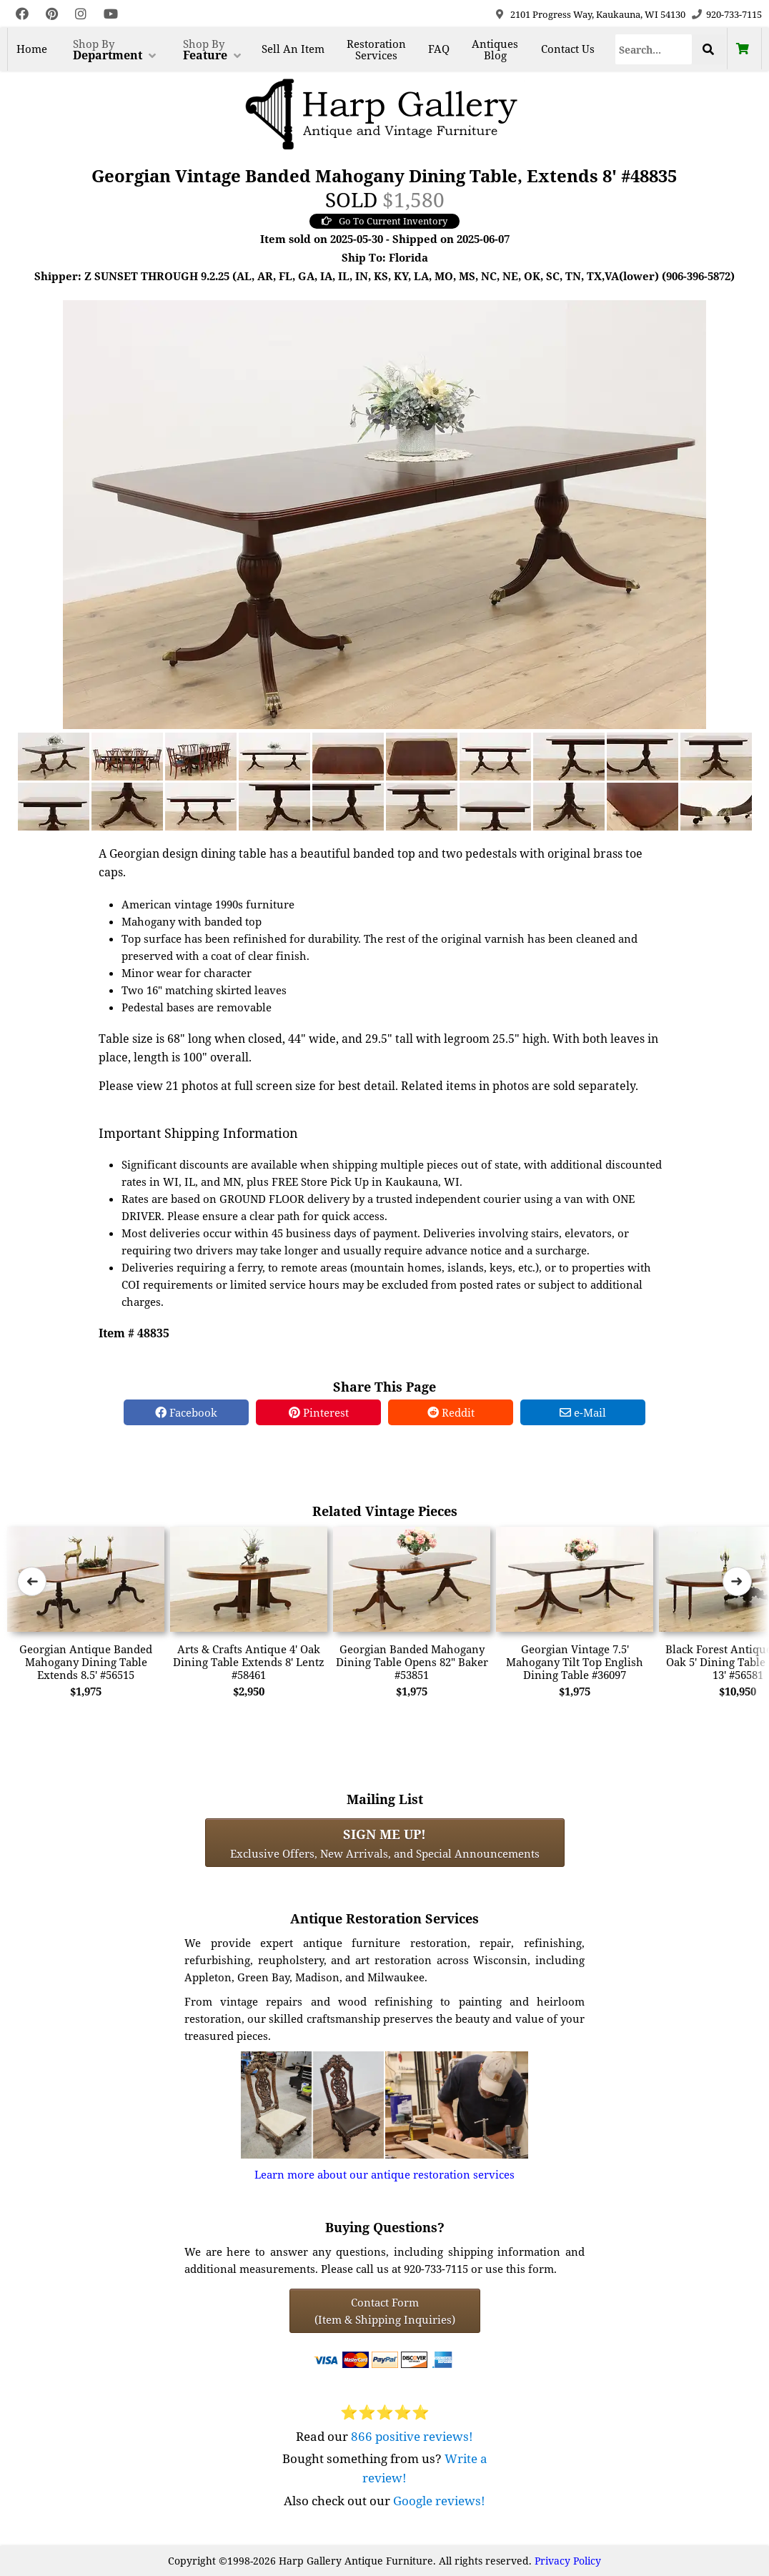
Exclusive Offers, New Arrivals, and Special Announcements (385, 1843)
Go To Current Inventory (384, 220)
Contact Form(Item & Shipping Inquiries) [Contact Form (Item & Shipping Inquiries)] (384, 2311)
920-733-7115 (734, 14)
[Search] (653, 49)
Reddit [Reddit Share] (451, 1412)
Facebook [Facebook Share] (186, 1412)
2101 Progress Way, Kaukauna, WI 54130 (597, 14)
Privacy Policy (568, 2560)
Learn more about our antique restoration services (384, 2174)
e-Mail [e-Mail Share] (583, 1412)
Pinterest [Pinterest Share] (319, 1412)
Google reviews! (439, 2500)
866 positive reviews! (412, 2436)
